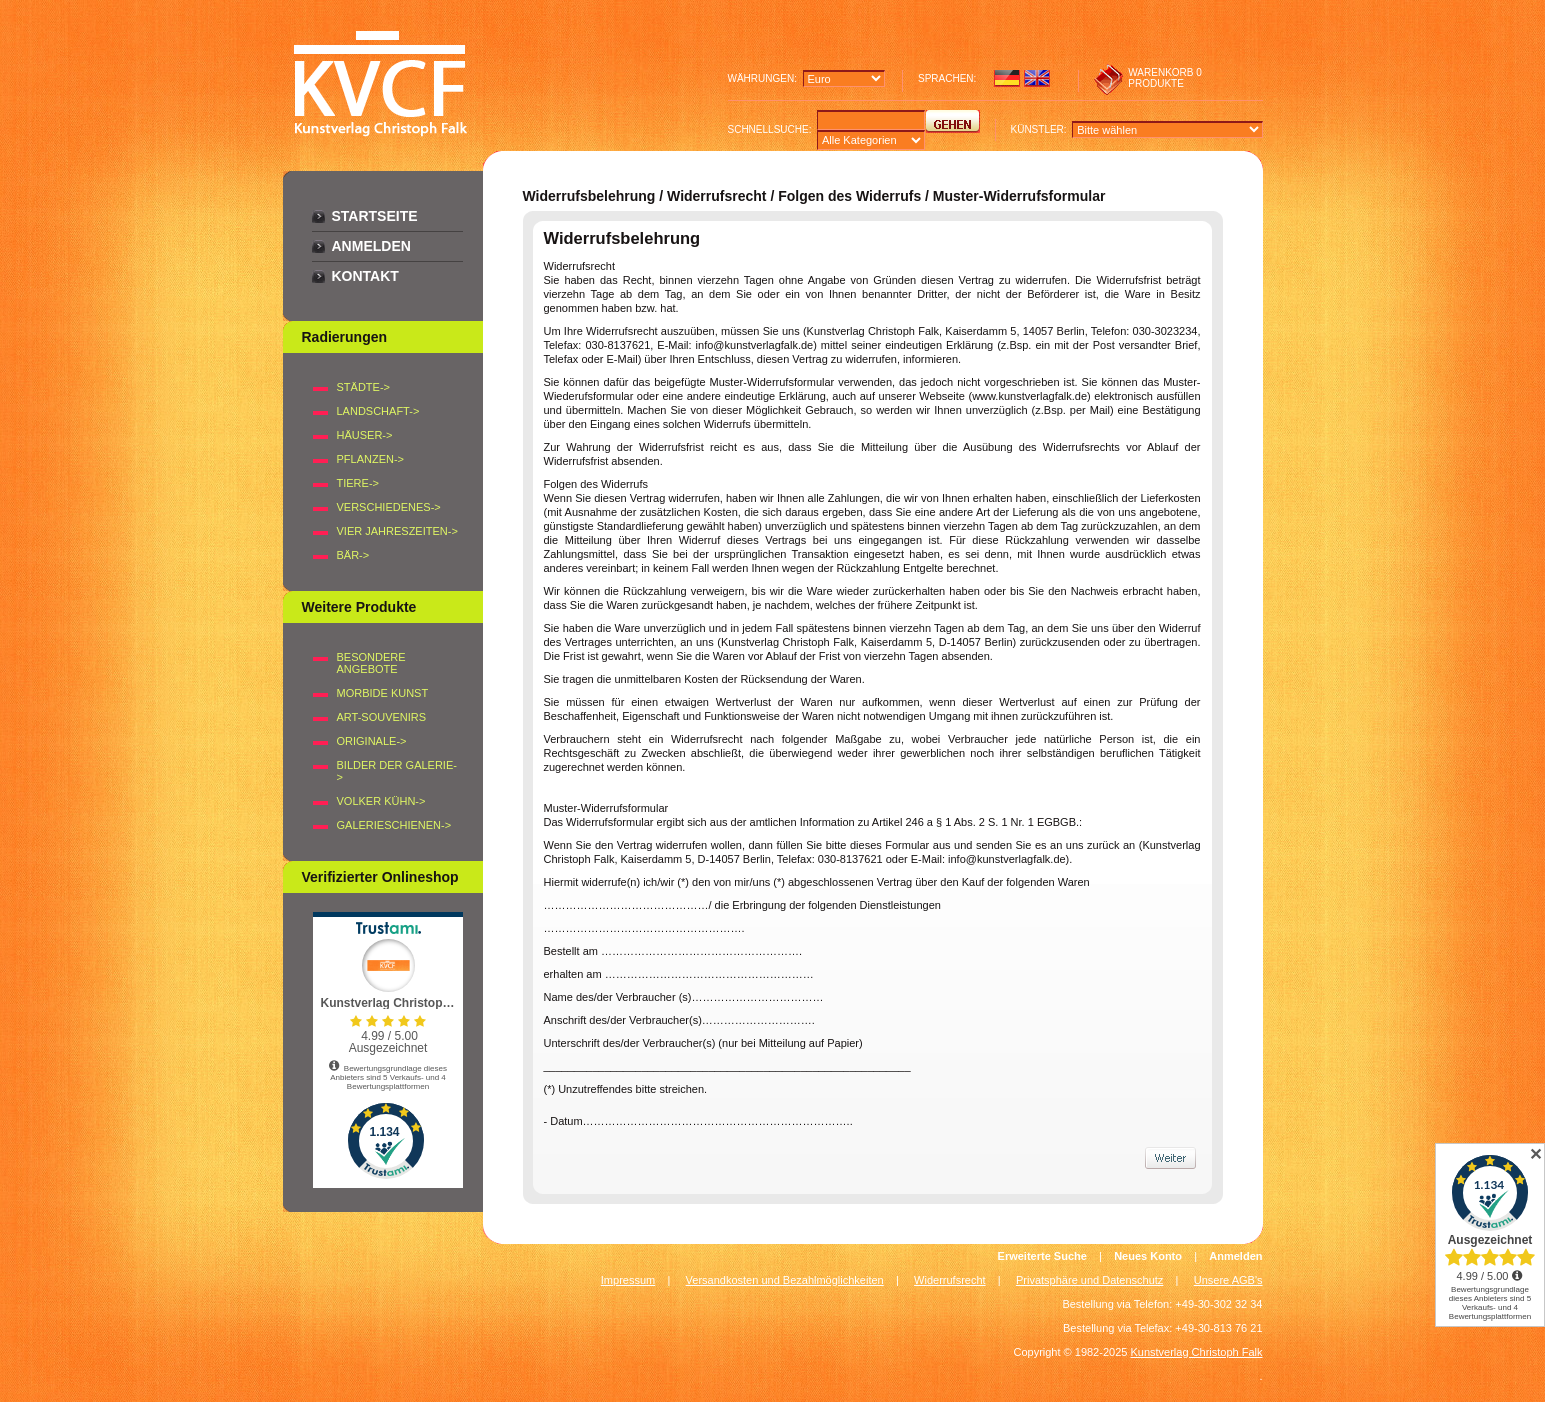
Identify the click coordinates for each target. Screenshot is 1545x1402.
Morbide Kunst (383, 693)
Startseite (375, 216)
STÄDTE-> (363, 387)
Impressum (628, 1280)
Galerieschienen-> (394, 825)
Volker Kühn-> (381, 801)
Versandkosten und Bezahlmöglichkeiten (785, 1280)
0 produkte (1165, 78)
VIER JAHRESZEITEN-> (397, 531)
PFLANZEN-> (371, 459)
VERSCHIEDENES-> (389, 507)
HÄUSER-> (365, 435)
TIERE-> (358, 483)
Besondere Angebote (371, 663)
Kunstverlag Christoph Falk (1196, 1352)
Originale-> (372, 741)
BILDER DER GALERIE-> (397, 771)
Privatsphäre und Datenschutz (1089, 1280)
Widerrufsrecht (950, 1280)
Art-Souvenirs (382, 717)
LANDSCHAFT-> (378, 411)
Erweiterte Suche (1042, 1256)
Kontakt (365, 276)
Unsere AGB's (1228, 1280)
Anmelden (371, 246)
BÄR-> (353, 555)
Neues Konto (1148, 1256)
